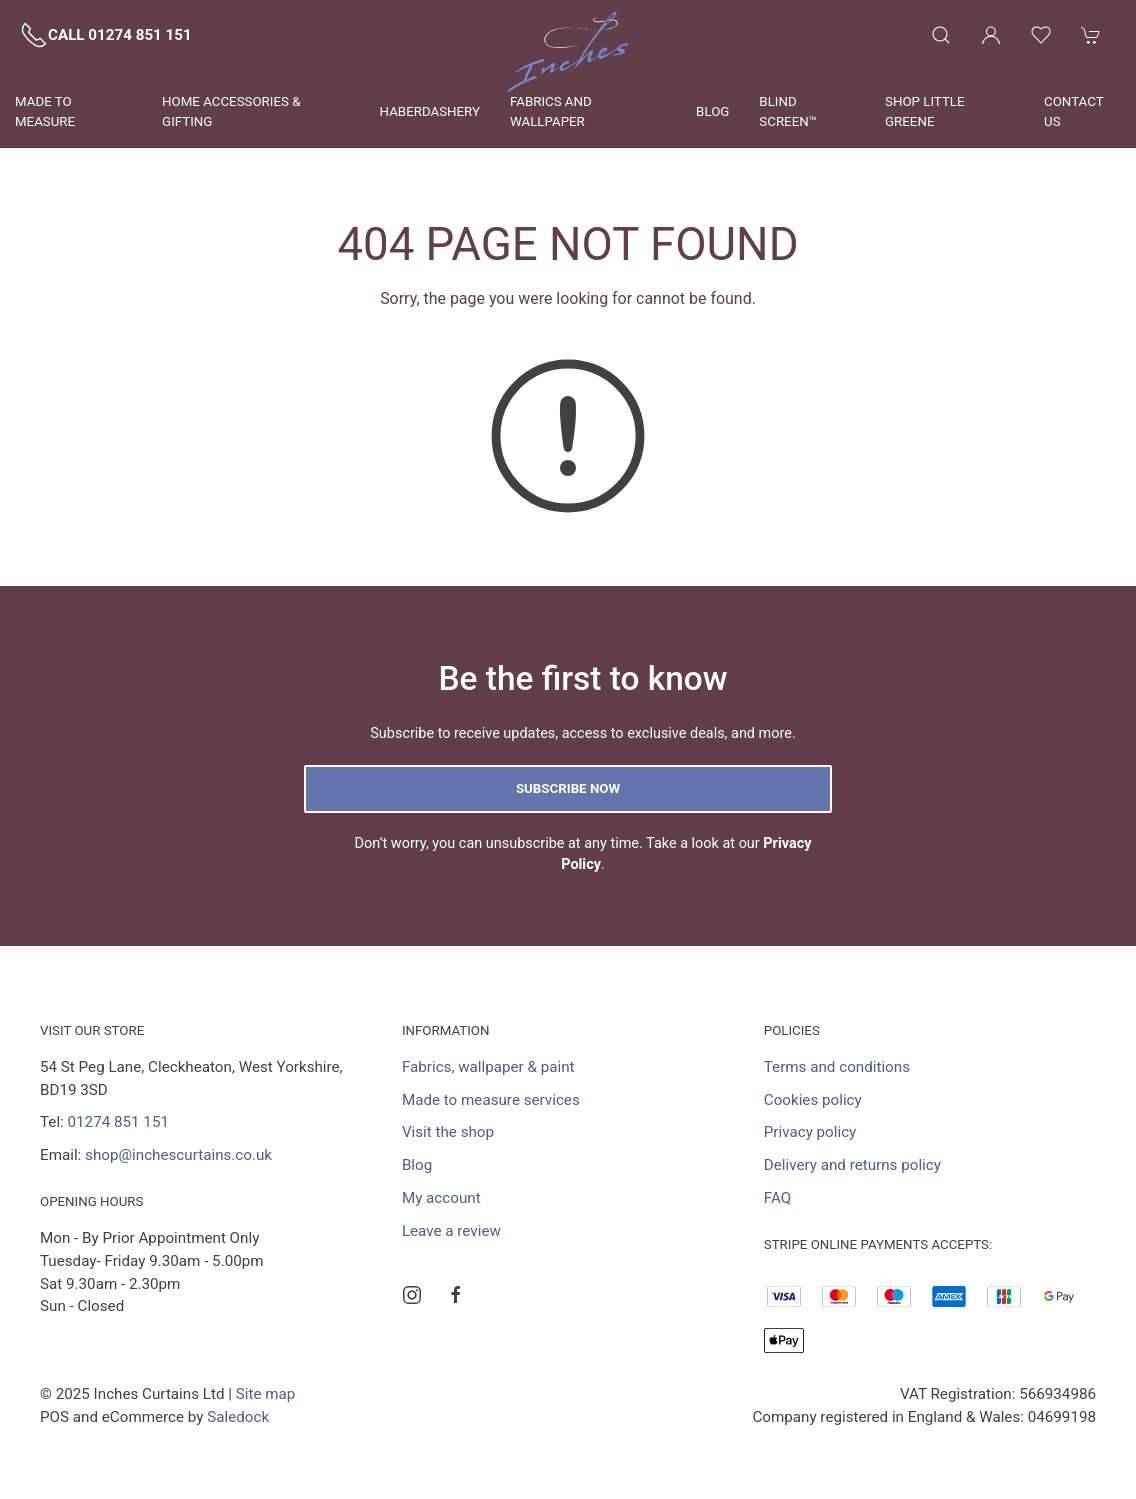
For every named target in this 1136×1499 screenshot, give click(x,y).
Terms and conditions (837, 1067)
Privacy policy (810, 1132)
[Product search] (941, 35)
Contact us (1073, 111)
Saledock (238, 1417)
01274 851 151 (118, 1122)
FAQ (777, 1198)
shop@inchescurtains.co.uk (178, 1155)
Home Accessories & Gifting (231, 111)
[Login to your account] (991, 35)
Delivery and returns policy (852, 1165)
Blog (712, 111)
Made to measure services (491, 1100)
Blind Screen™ (788, 111)
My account (441, 1198)
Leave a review (451, 1231)
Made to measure (45, 111)
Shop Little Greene (925, 111)
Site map (266, 1394)
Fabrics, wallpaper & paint (488, 1067)
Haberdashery (430, 111)
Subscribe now (568, 788)
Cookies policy (813, 1100)
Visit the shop (448, 1132)
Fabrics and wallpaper (551, 111)
